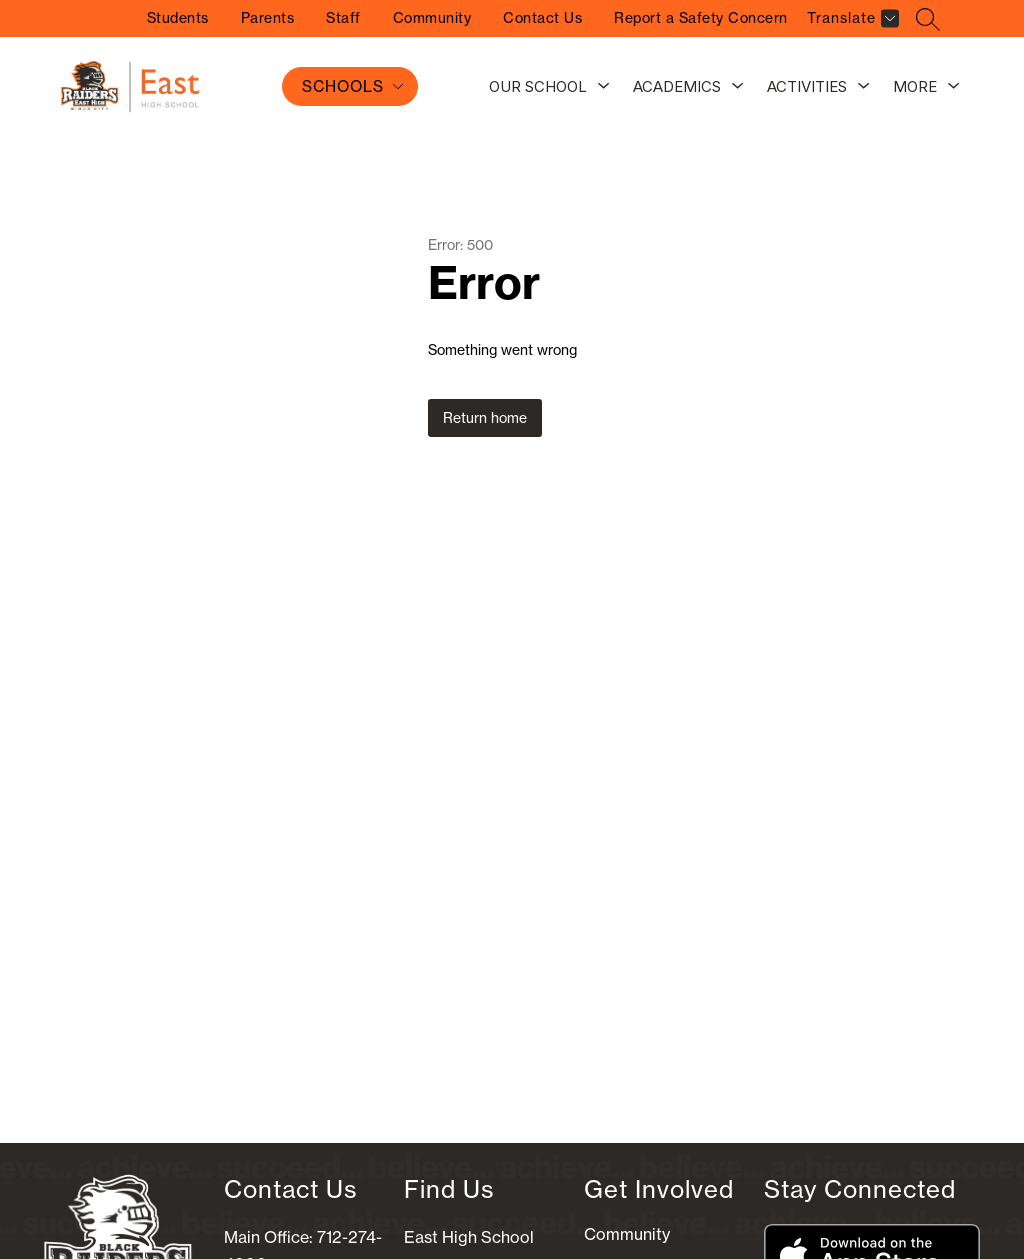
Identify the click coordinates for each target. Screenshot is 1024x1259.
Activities (807, 86)
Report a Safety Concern (701, 18)
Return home (485, 418)
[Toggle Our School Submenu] (604, 87)
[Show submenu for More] (915, 87)
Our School (538, 86)
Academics (677, 86)
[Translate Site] (850, 21)
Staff (343, 18)
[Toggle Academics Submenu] (738, 87)
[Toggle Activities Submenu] (864, 87)
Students (178, 18)
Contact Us (542, 18)
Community (432, 18)
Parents (268, 18)
